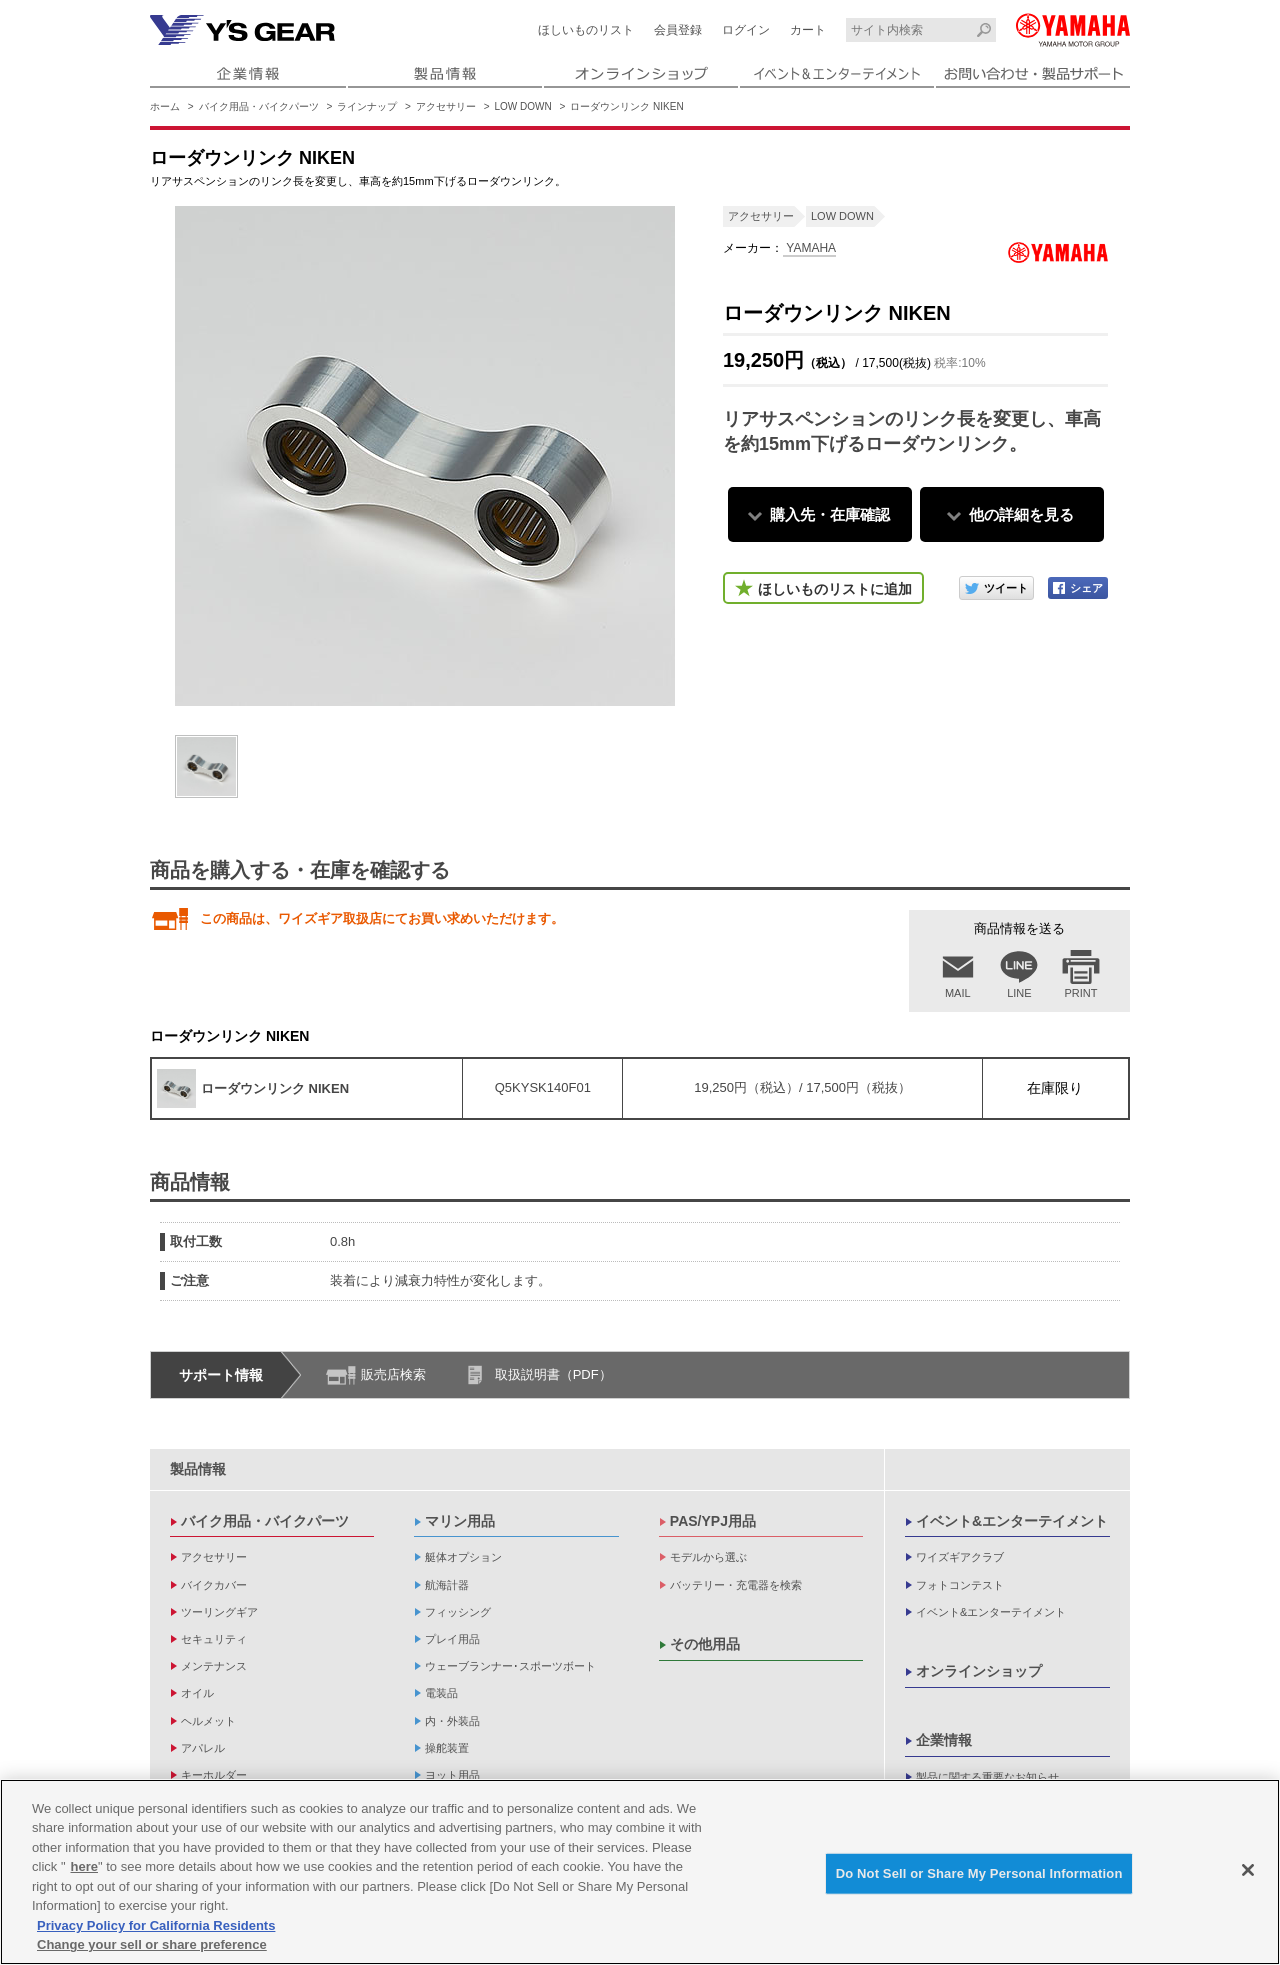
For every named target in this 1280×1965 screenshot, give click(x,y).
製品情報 (198, 1469)
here (84, 1866)
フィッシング (458, 1612)
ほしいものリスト (586, 30)
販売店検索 (393, 1374)
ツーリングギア (219, 1612)
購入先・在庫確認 (830, 514)
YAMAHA (809, 248)
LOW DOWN (523, 106)
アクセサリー (446, 106)
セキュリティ (214, 1639)
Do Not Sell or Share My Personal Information (979, 1873)
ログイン (746, 30)
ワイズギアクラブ (960, 1557)
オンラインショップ (979, 1671)
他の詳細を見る (1021, 514)
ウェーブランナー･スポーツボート (510, 1666)
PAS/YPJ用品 (713, 1521)
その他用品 (705, 1644)
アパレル (203, 1748)
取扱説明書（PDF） (553, 1374)
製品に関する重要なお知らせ (987, 1777)
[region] (640, 1872)
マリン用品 (460, 1521)
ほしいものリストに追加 (835, 589)
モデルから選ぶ (708, 1557)
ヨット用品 (452, 1775)
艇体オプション (463, 1557)
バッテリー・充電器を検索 (736, 1585)
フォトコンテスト (960, 1585)
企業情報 (944, 1740)
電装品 (441, 1693)
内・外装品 (452, 1721)
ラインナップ (367, 106)
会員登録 (678, 30)
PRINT (1081, 993)
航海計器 (447, 1585)
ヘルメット (208, 1721)
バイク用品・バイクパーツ (259, 106)
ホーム (165, 106)
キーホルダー (214, 1775)
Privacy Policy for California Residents (156, 1925)
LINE (1019, 993)
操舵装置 (447, 1748)
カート (808, 30)
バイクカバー (214, 1585)
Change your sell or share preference (152, 1944)
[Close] (1248, 1870)
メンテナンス (214, 1666)
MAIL (958, 993)
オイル (197, 1693)
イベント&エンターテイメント (1012, 1521)
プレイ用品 (452, 1639)
